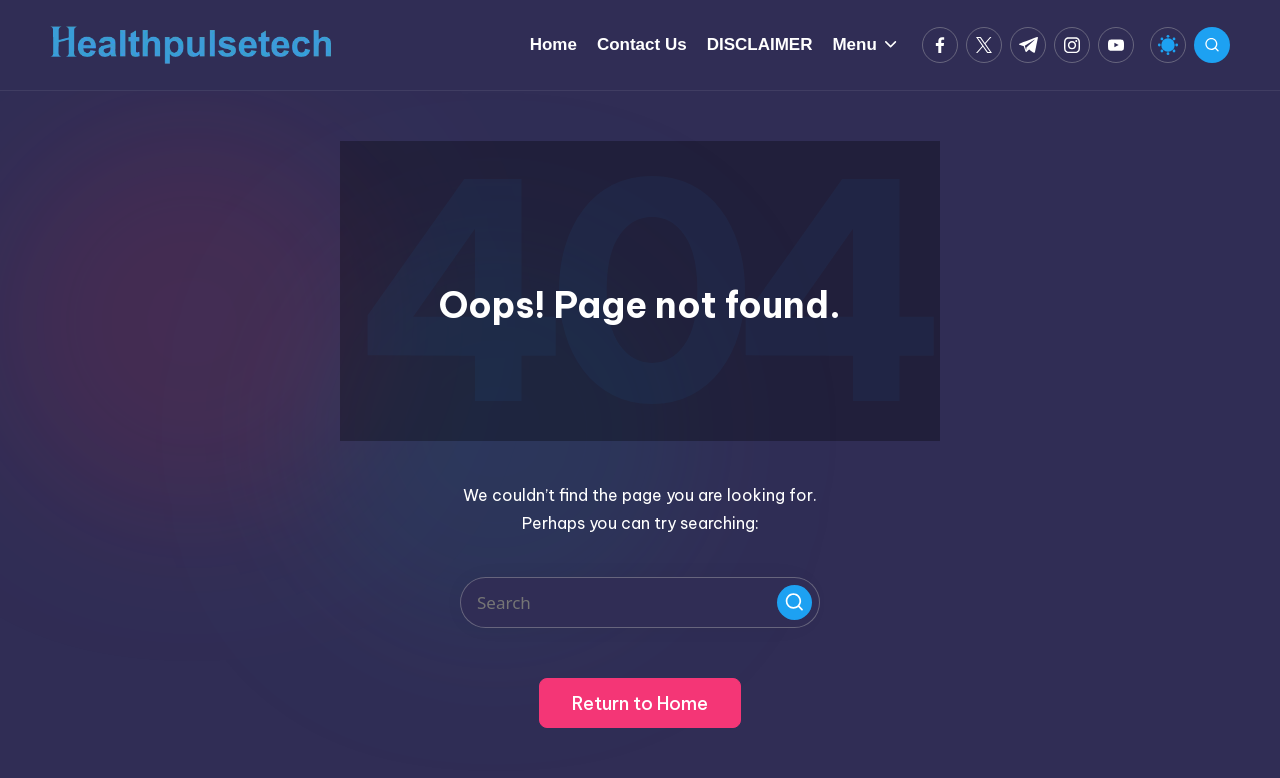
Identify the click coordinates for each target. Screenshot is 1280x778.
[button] (794, 602)
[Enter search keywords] (640, 602)
